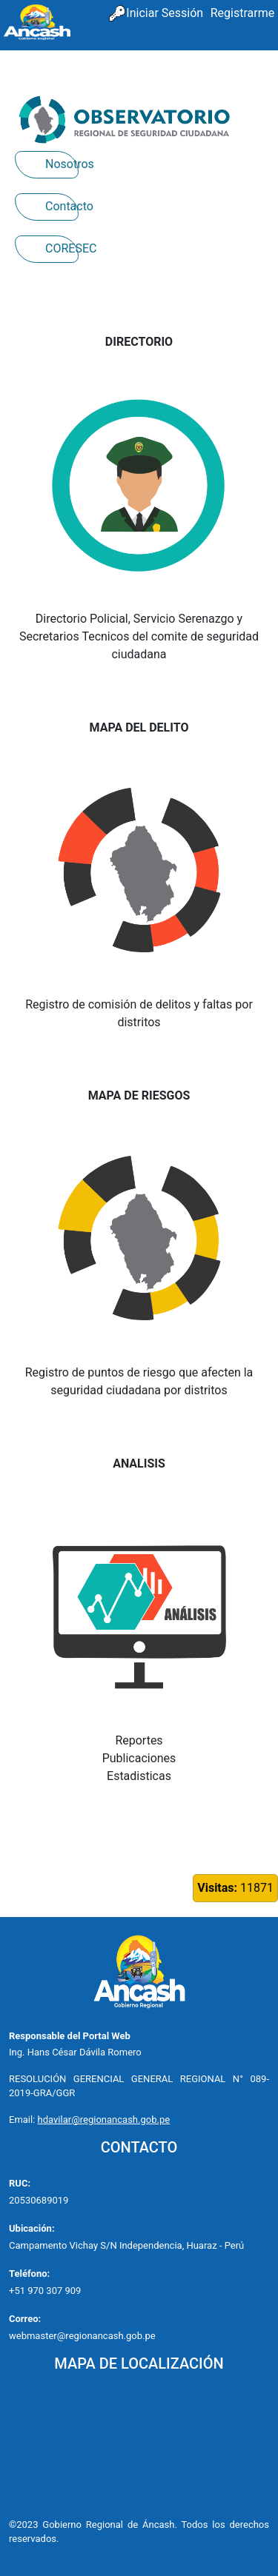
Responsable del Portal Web (69, 2035)
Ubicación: (32, 2228)
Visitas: (217, 1888)
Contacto (62, 206)
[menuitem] (242, 13)
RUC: (19, 2183)
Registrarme (242, 13)
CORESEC (62, 248)
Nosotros (62, 164)
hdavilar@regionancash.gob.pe (104, 2119)
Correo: (25, 2318)
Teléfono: (29, 2273)
